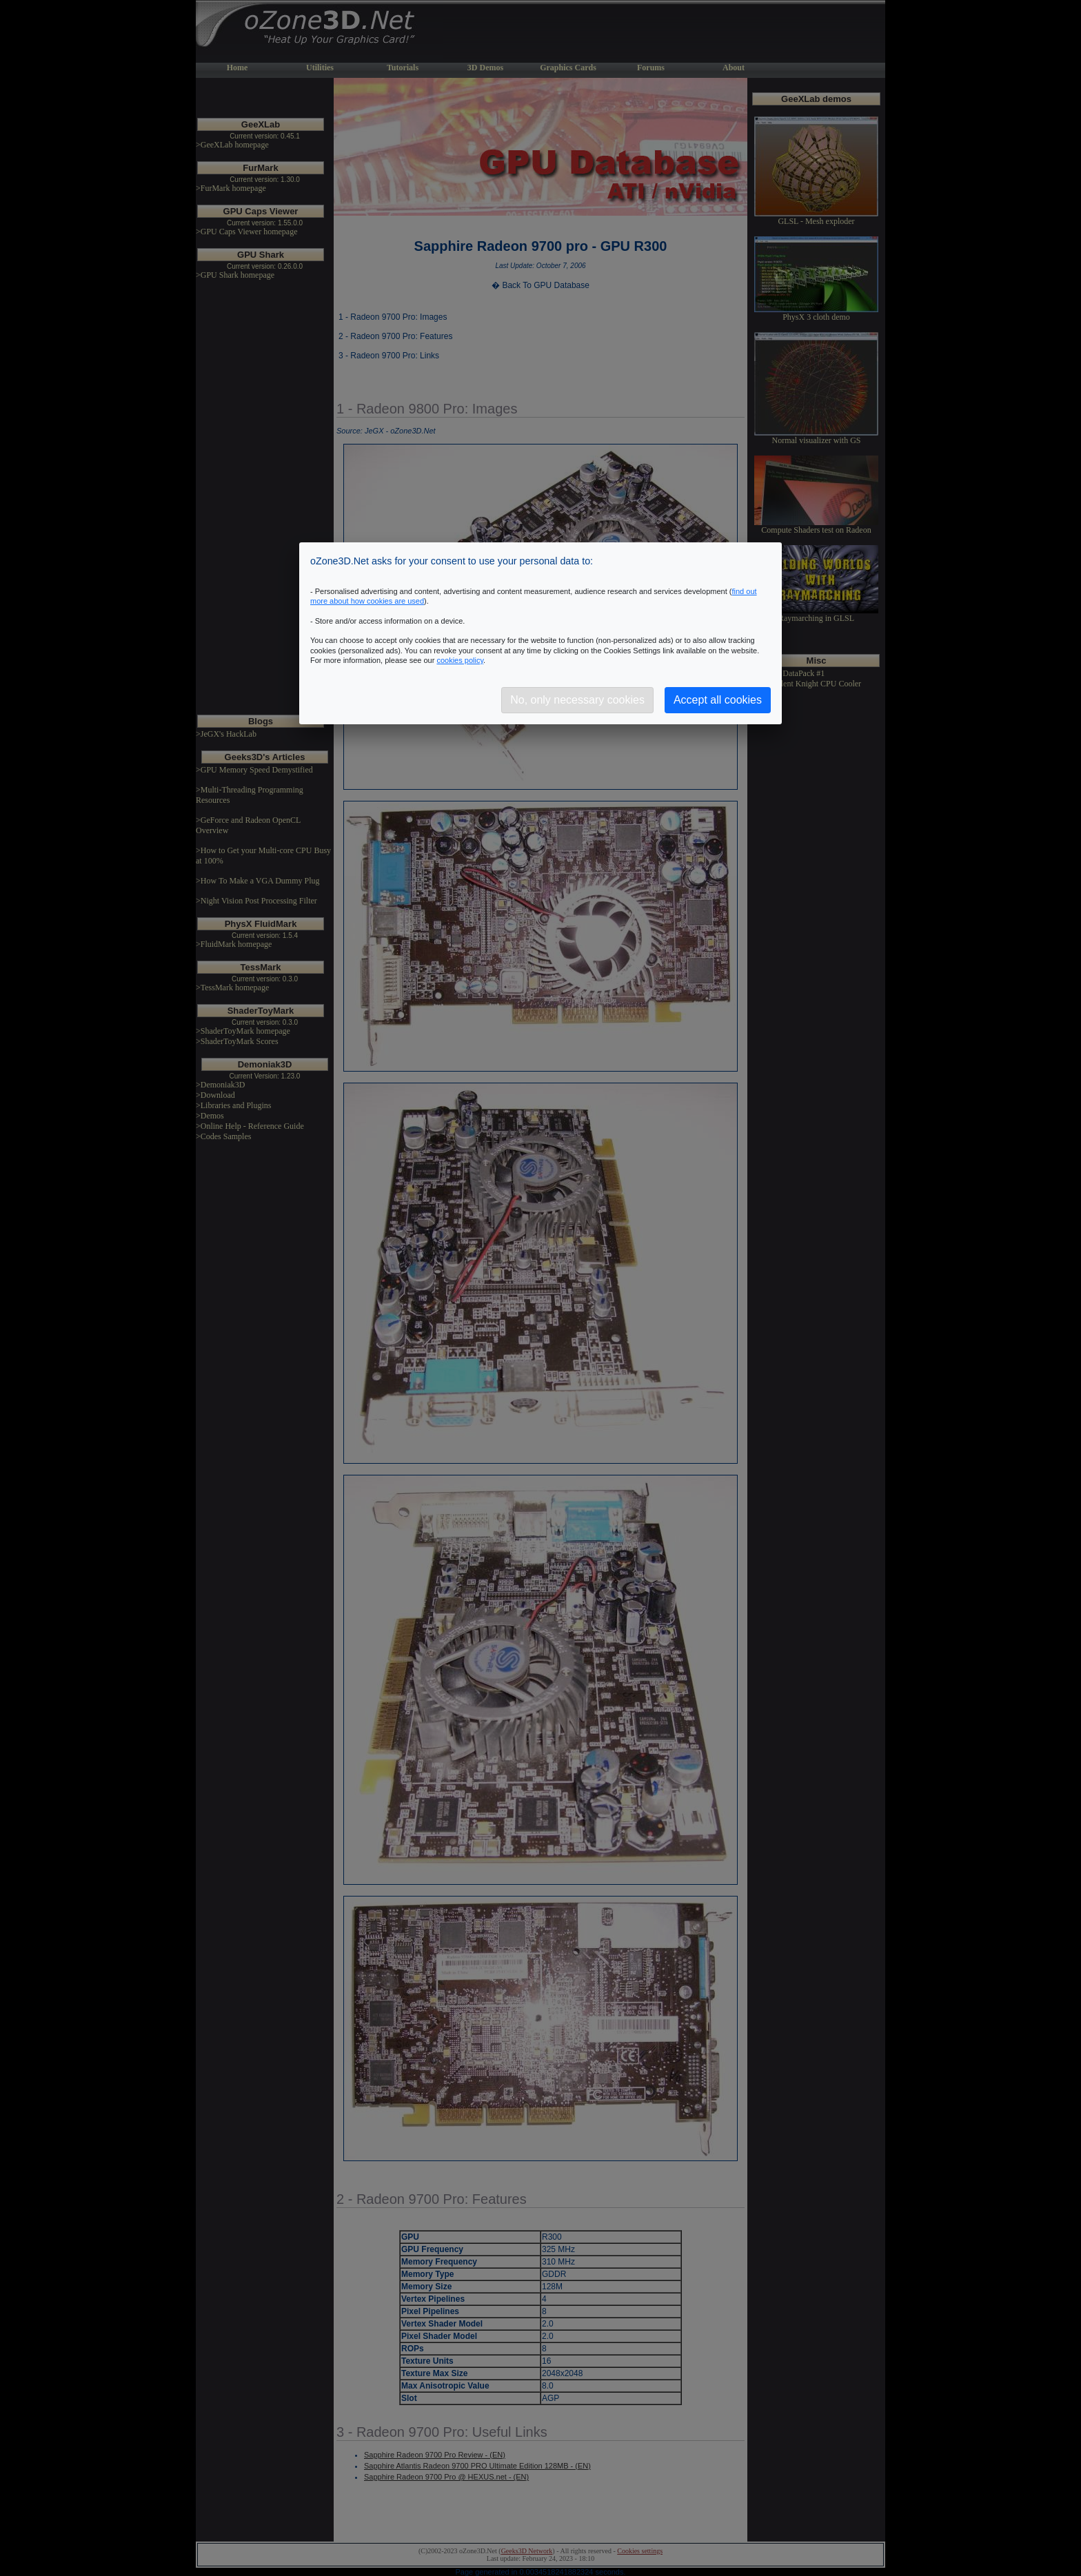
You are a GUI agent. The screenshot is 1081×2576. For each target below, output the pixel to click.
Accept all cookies (718, 700)
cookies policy (459, 660)
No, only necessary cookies (577, 700)
